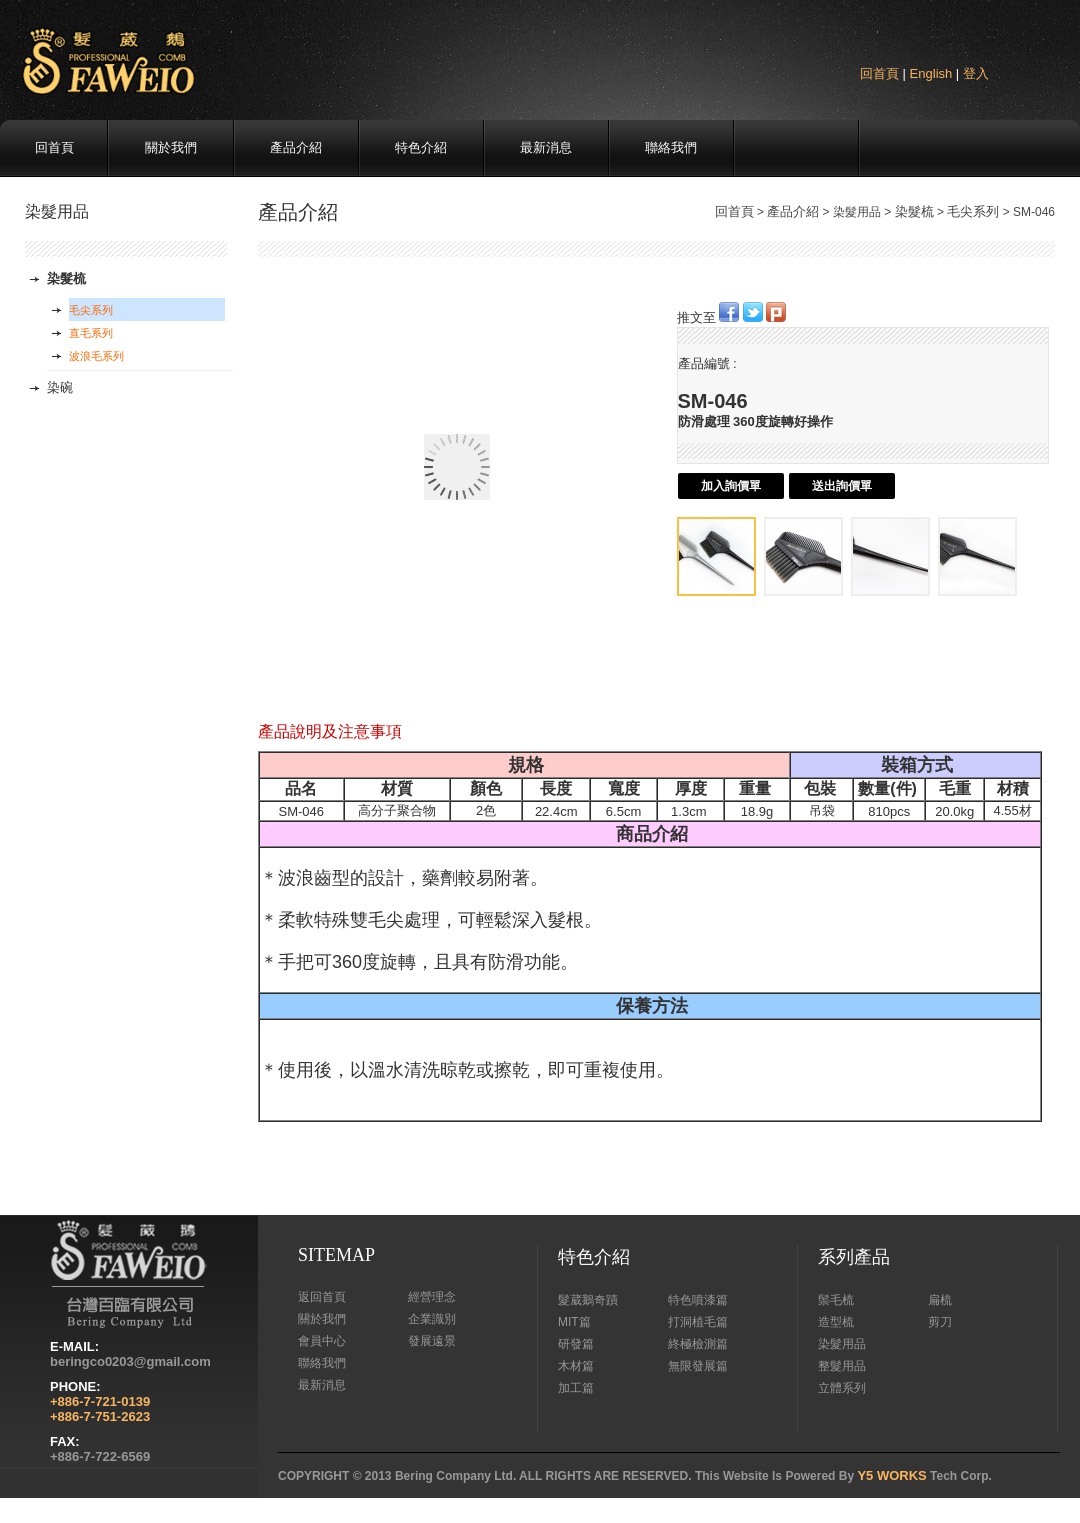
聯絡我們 (671, 147)
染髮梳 (914, 211)
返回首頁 (322, 1297)
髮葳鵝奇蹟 (588, 1300)
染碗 (60, 387)
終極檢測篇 (698, 1344)
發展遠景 (432, 1341)
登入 (976, 73)
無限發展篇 (698, 1366)
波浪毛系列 (96, 356)
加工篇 (576, 1388)
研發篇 (576, 1344)
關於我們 (171, 147)
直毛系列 (91, 333)
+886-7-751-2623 (100, 1416)
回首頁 (879, 73)
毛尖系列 (973, 211)
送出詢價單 (842, 486)
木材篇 (576, 1366)
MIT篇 (574, 1322)
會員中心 (322, 1341)
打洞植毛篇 (698, 1322)
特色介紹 (421, 147)
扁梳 (940, 1300)
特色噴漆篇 (698, 1300)
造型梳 (836, 1322)
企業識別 (432, 1319)
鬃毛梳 (836, 1300)
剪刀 (940, 1322)
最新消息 (546, 147)
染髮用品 (842, 1344)
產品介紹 (296, 147)
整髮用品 (842, 1366)
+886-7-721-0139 (100, 1401)
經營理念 (432, 1297)
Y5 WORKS (891, 1475)
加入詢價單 (731, 486)
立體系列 (842, 1388)
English (931, 73)
